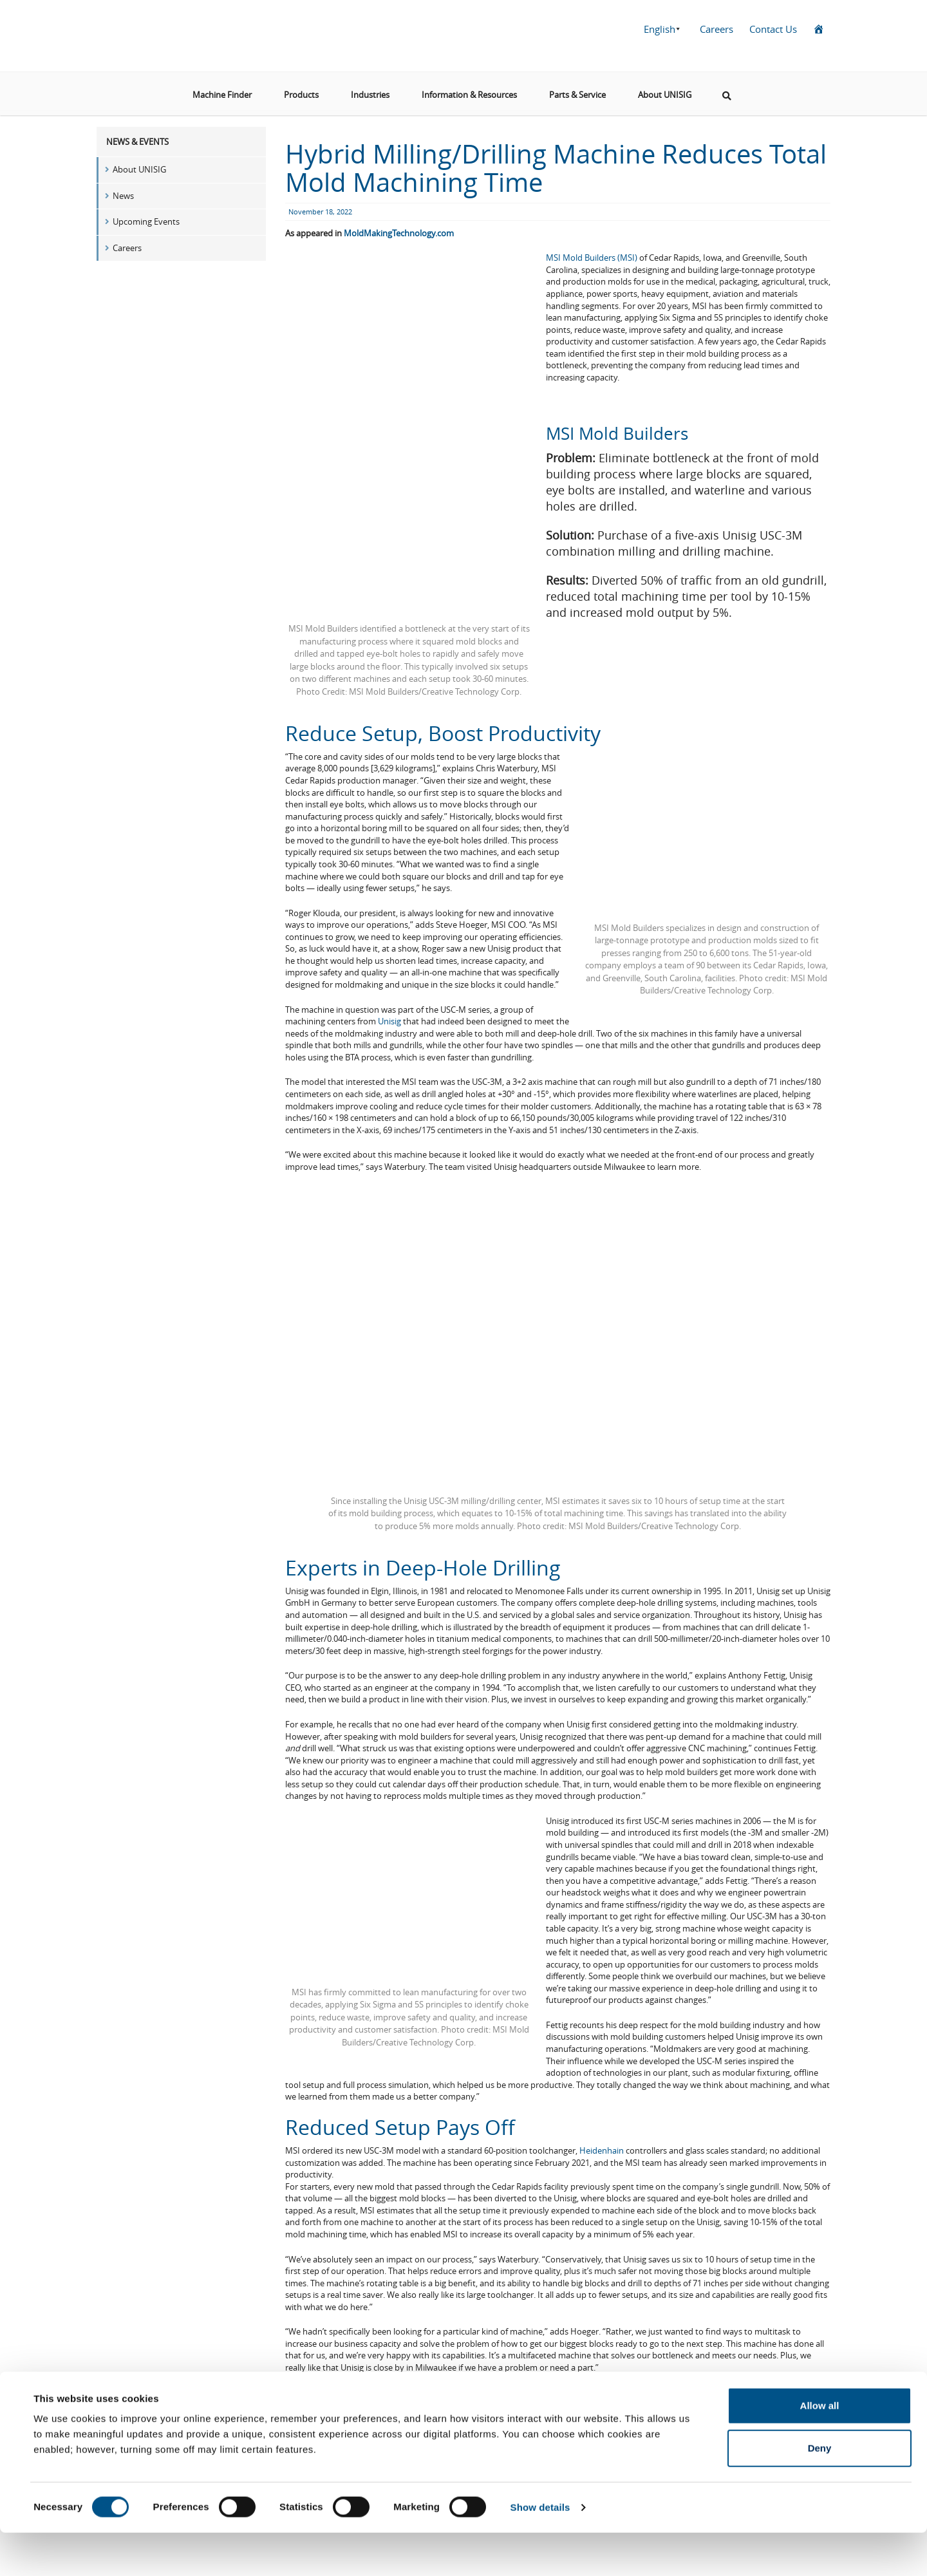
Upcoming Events (146, 221)
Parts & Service (577, 89)
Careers (716, 29)
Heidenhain (601, 2150)
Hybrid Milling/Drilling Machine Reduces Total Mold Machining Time (556, 168)
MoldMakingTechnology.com (399, 233)
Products (301, 89)
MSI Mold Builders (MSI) (591, 257)
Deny (820, 2491)
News (123, 196)
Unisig (389, 1021)
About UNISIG (664, 89)
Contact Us (773, 29)
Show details (540, 2550)
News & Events (137, 141)
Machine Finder (222, 89)
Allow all (819, 2448)
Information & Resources (469, 89)
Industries (370, 89)
